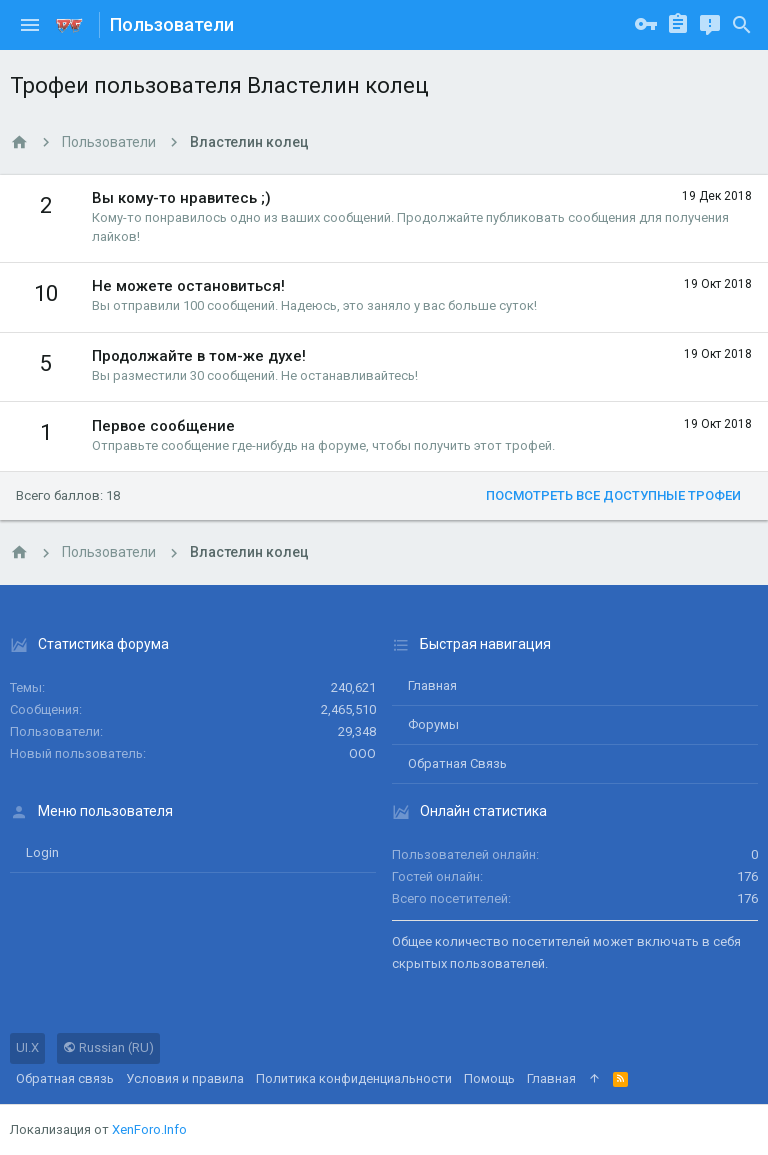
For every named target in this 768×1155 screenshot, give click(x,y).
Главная (432, 685)
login (42, 852)
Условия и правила (185, 1078)
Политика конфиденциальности (354, 1078)
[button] (30, 25)
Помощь (489, 1078)
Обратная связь (457, 763)
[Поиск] (742, 25)
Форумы (433, 724)
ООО (362, 753)
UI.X (27, 1047)
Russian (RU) (108, 1047)
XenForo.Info (149, 1129)
